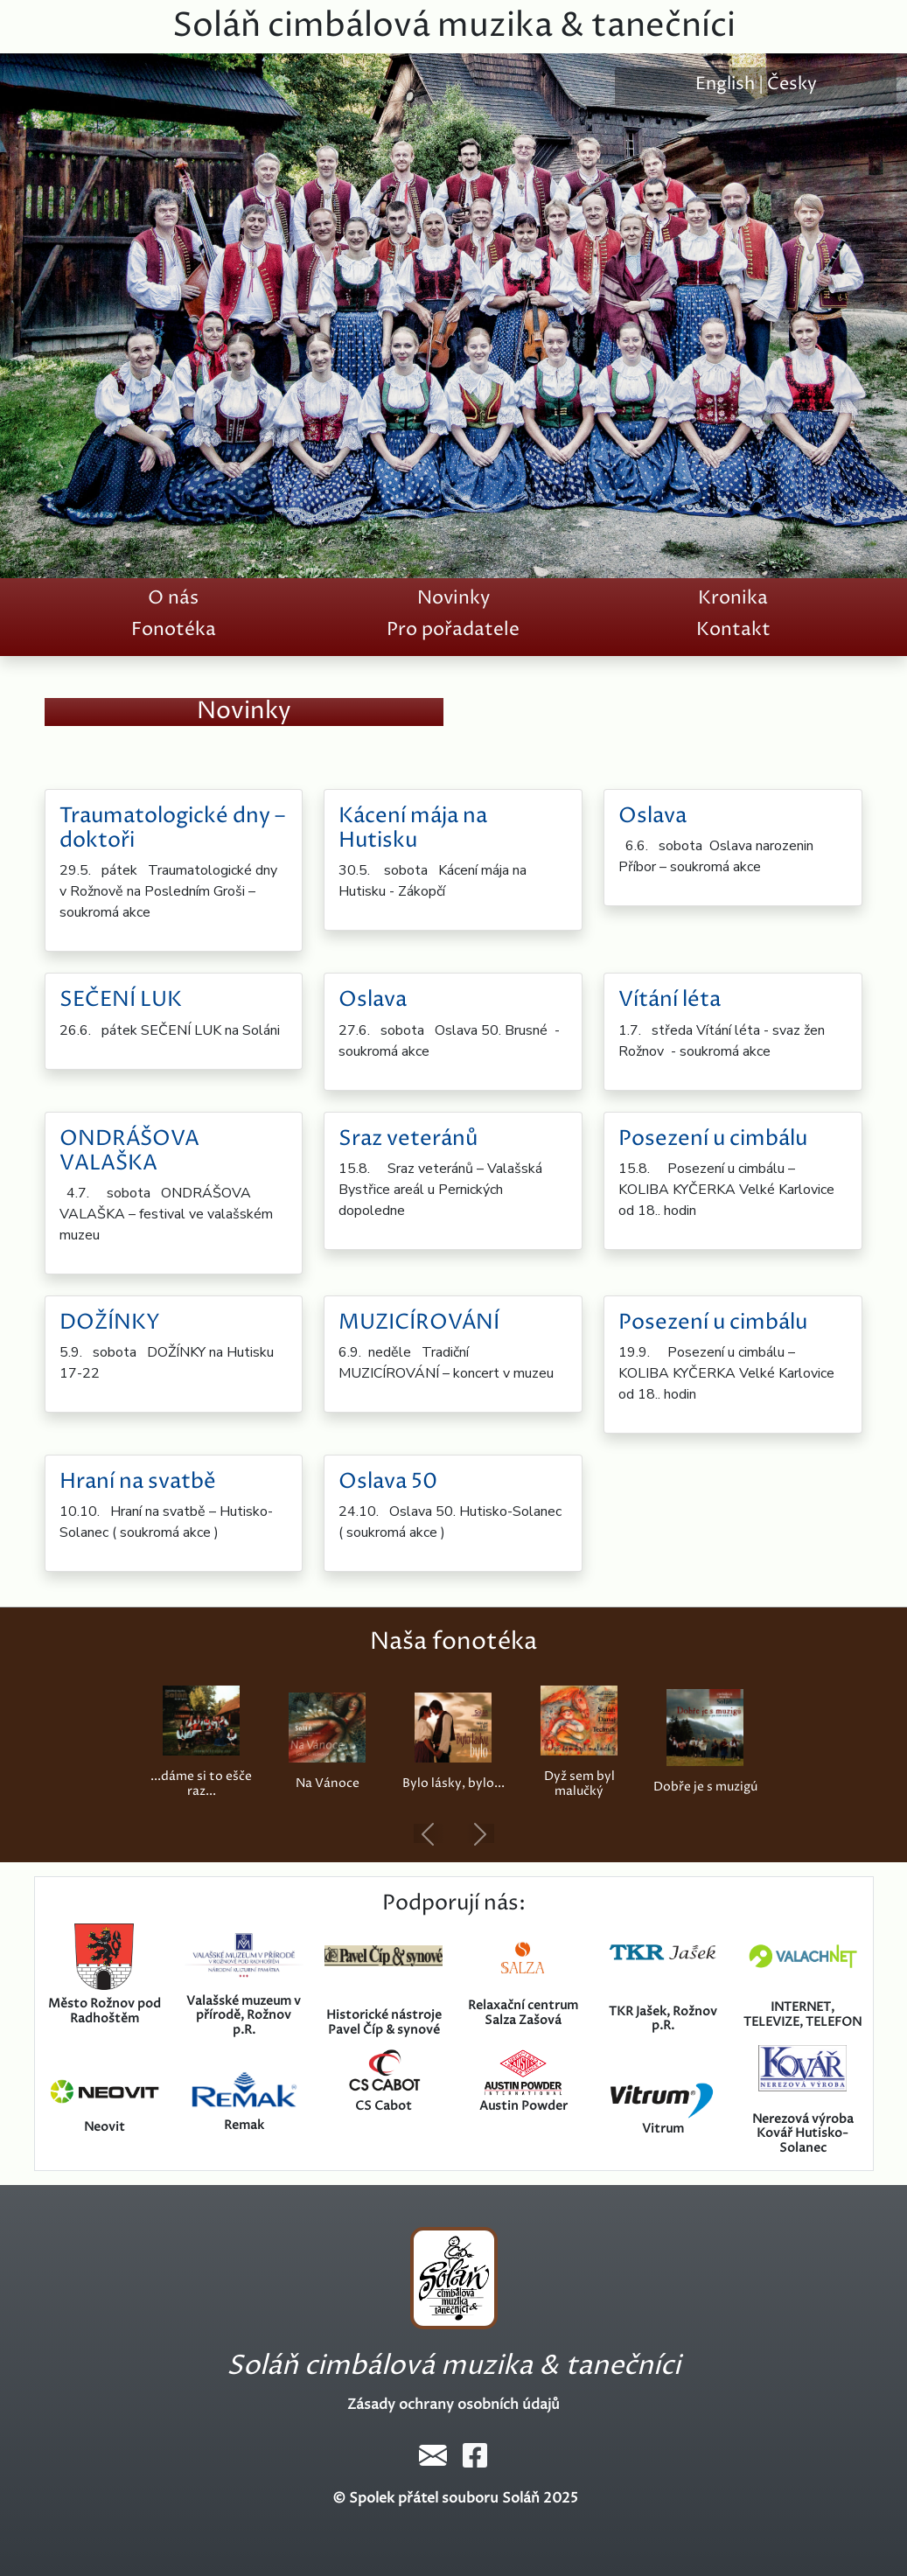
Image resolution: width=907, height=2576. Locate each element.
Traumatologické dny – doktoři (172, 828)
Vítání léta (669, 1000)
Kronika (733, 598)
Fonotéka (173, 629)
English (725, 84)
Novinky (453, 598)
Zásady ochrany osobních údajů (453, 2404)
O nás (173, 598)
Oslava (652, 816)
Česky (792, 84)
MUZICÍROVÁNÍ (418, 1323)
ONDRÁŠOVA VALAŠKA (129, 1151)
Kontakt (733, 629)
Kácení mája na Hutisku (412, 828)
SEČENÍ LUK (120, 1000)
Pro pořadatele (453, 629)
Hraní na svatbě (137, 1482)
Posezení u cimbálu (712, 1139)
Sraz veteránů (408, 1139)
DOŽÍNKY (109, 1323)
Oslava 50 (387, 1482)
